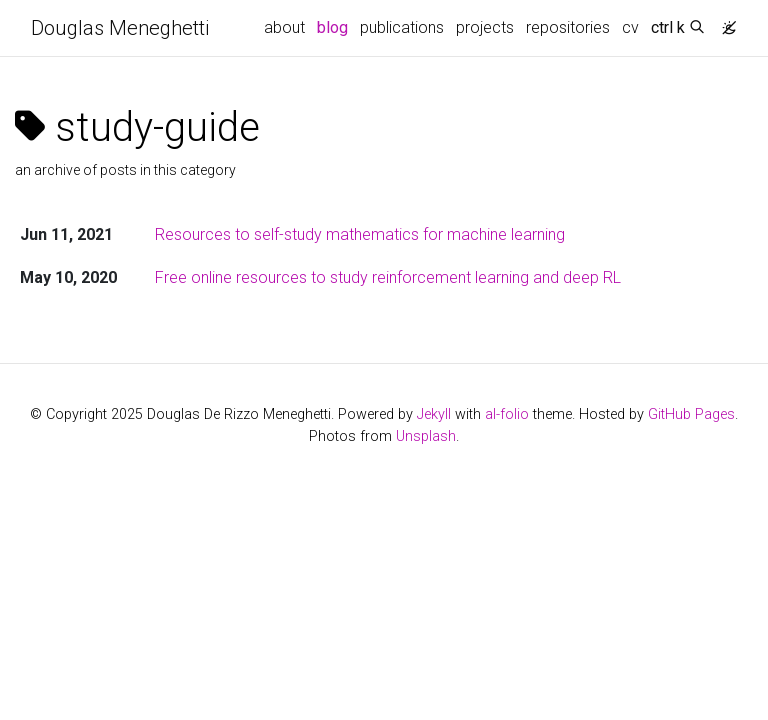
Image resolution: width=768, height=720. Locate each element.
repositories (568, 27)
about (284, 27)
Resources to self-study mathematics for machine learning (360, 234)
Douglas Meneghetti (120, 28)
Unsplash (426, 436)
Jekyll (434, 414)
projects (485, 27)
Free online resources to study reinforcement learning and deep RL (388, 277)
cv (630, 27)
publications (402, 27)
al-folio (507, 414)
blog (332, 27)
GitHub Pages (691, 414)
